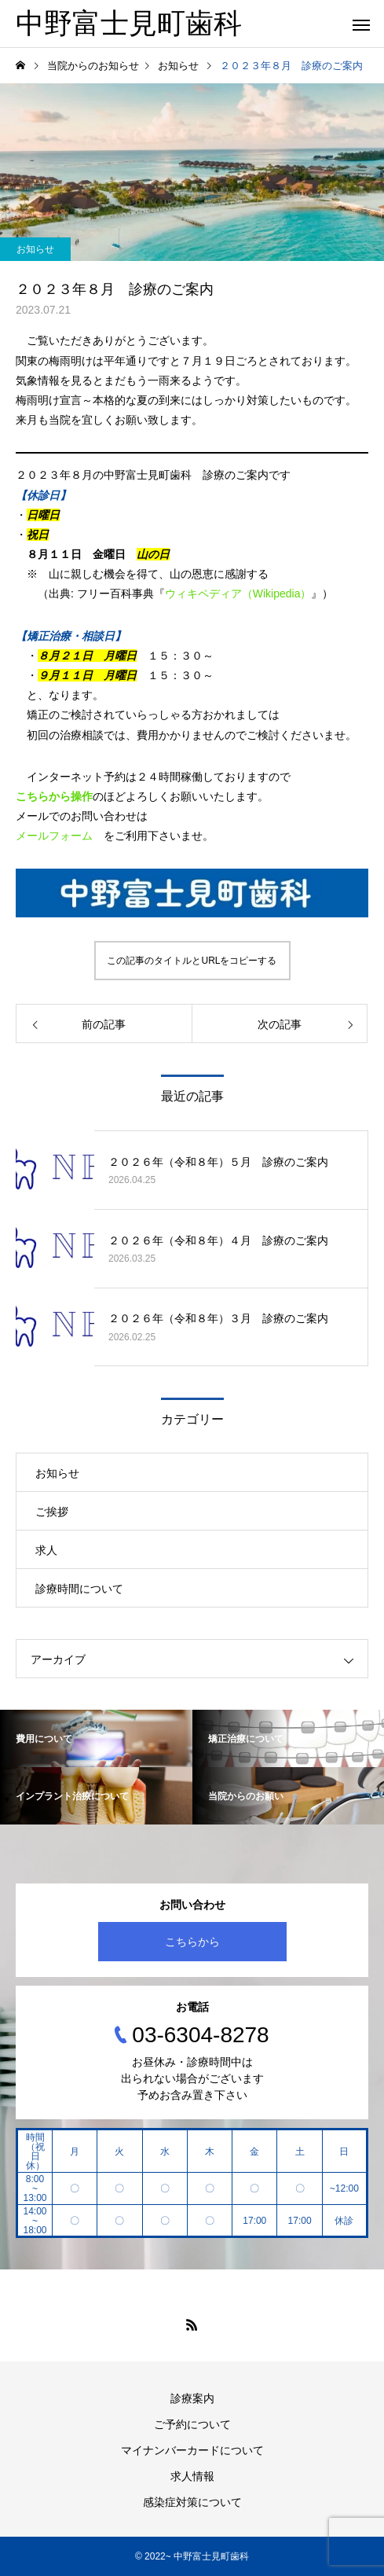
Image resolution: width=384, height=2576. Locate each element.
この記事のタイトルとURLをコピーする (191, 960)
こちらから (192, 1941)
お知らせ (35, 249)
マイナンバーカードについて (192, 2450)
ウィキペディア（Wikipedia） (238, 593)
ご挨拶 (51, 1511)
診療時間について (79, 1588)
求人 (46, 1550)
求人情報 (192, 2476)
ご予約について (192, 2424)
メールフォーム (54, 835)
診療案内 (192, 2398)
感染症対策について (192, 2502)
